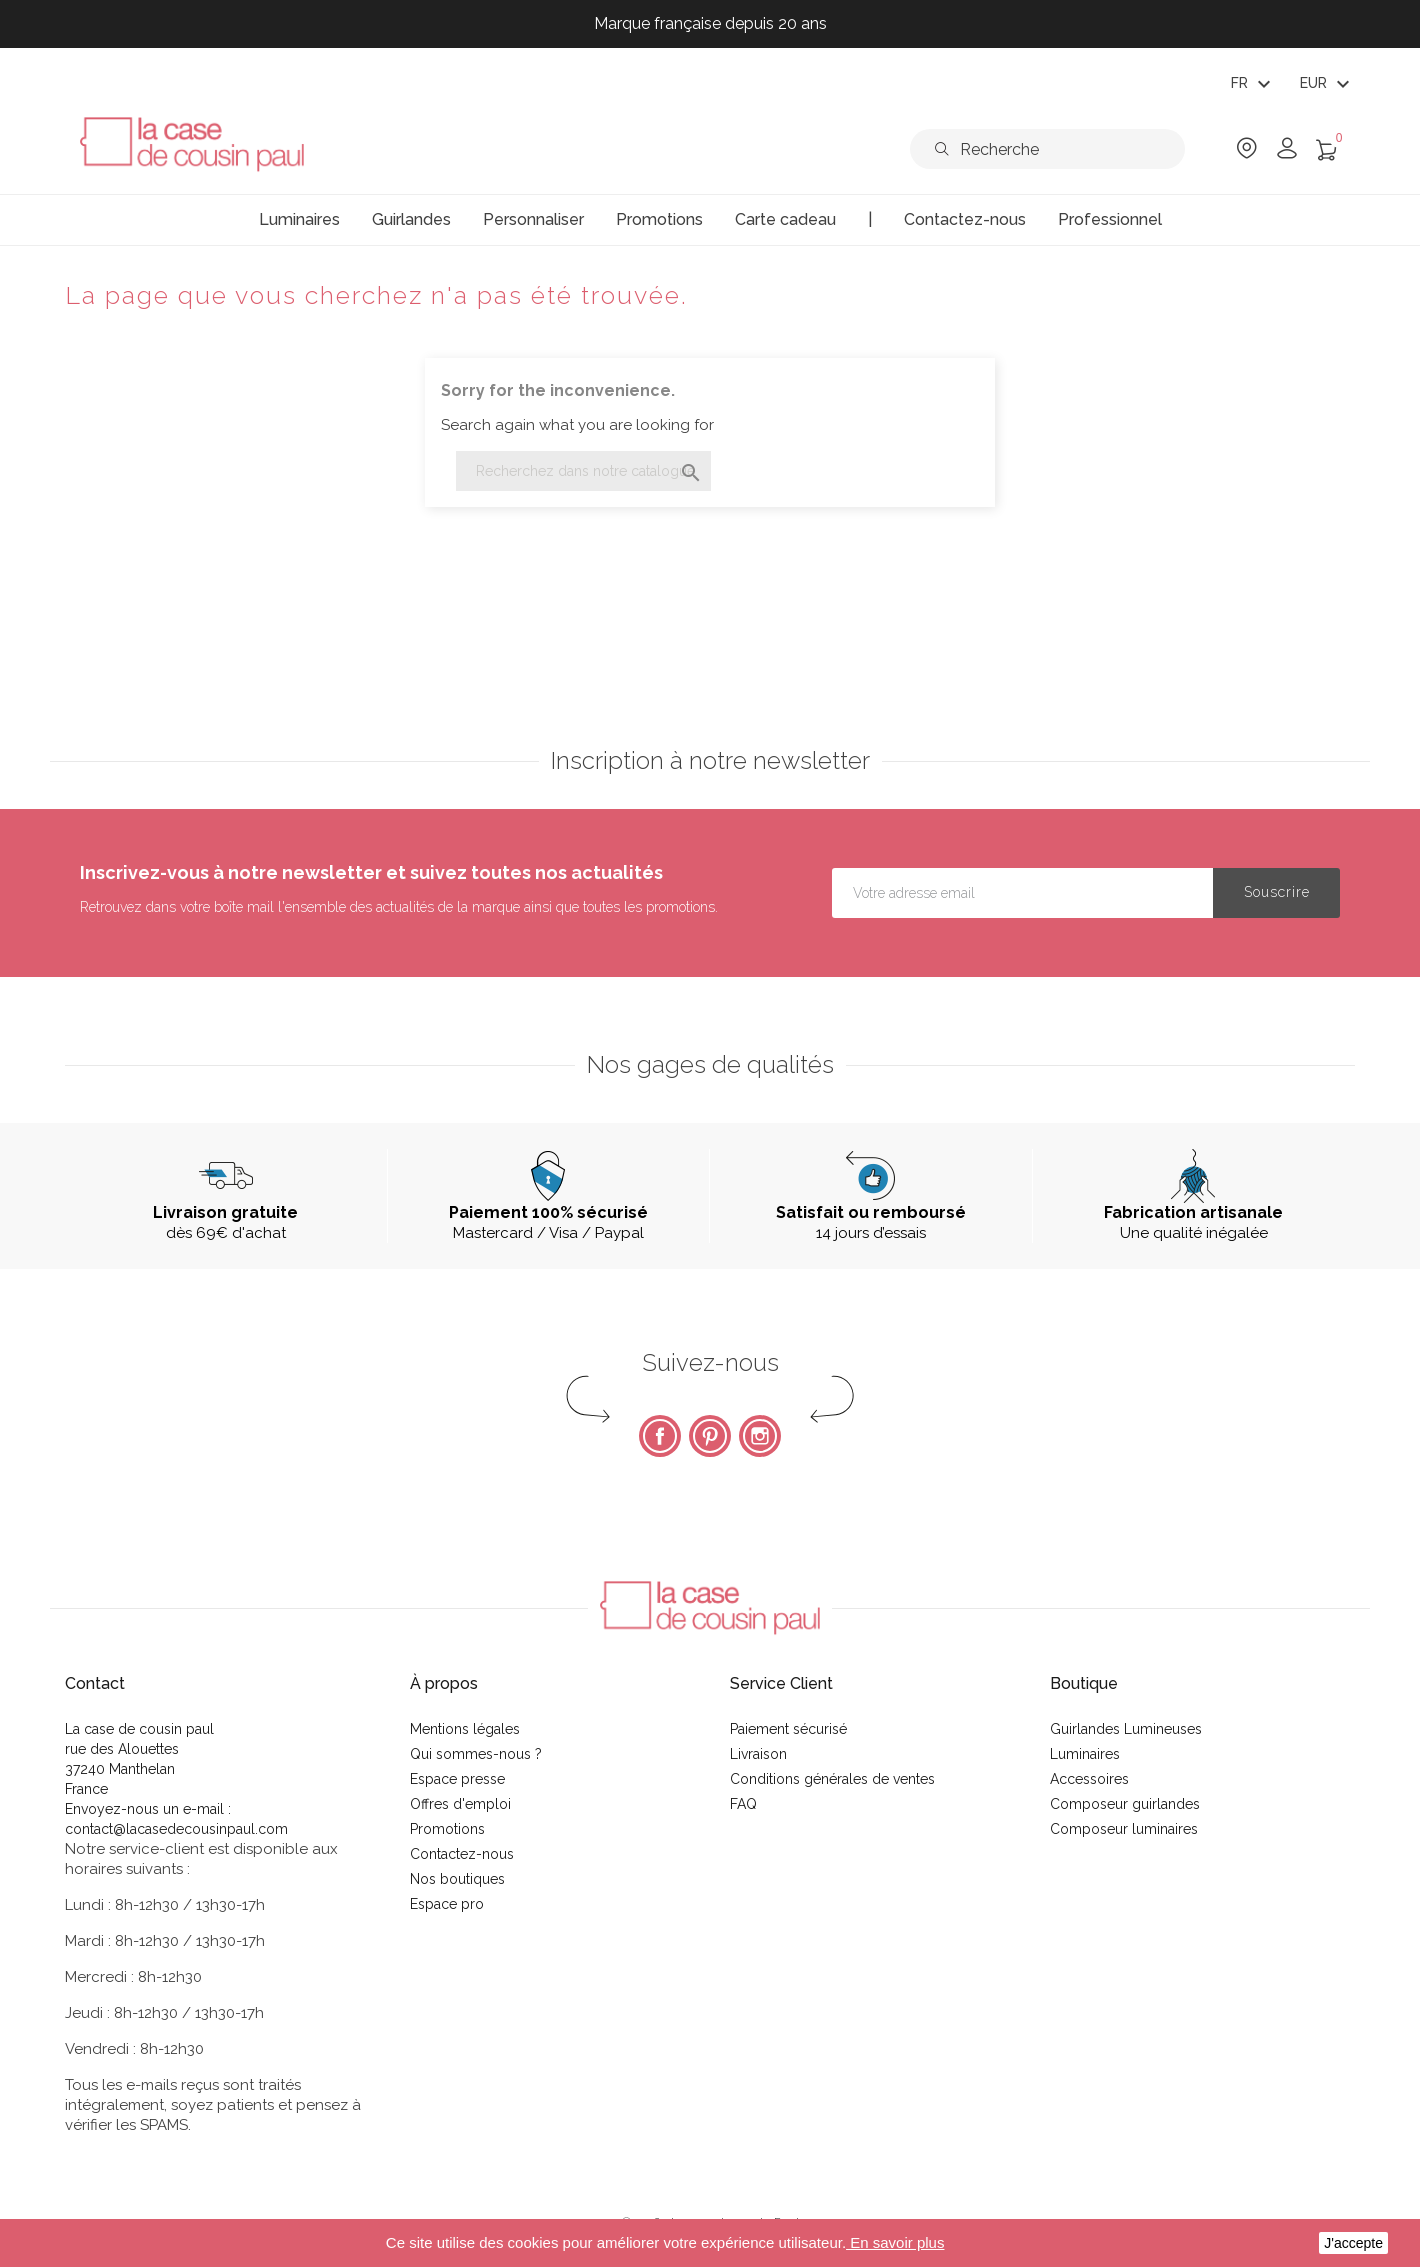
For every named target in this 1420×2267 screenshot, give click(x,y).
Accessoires (1089, 1779)
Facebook (660, 1436)
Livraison (758, 1754)
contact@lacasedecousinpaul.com (176, 1829)
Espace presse (457, 1779)
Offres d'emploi (460, 1804)
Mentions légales (465, 1729)
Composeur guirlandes (1125, 1804)
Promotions (447, 1829)
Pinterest (710, 1436)
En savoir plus (895, 2242)
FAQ (743, 1804)
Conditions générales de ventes (832, 1779)
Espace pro (447, 1904)
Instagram (760, 1436)
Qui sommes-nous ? (476, 1754)
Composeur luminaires (1124, 1829)
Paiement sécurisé (788, 1729)
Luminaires (1085, 1754)
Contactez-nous (462, 1854)
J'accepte (1353, 2243)
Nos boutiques (457, 1879)
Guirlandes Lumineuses (1126, 1729)
